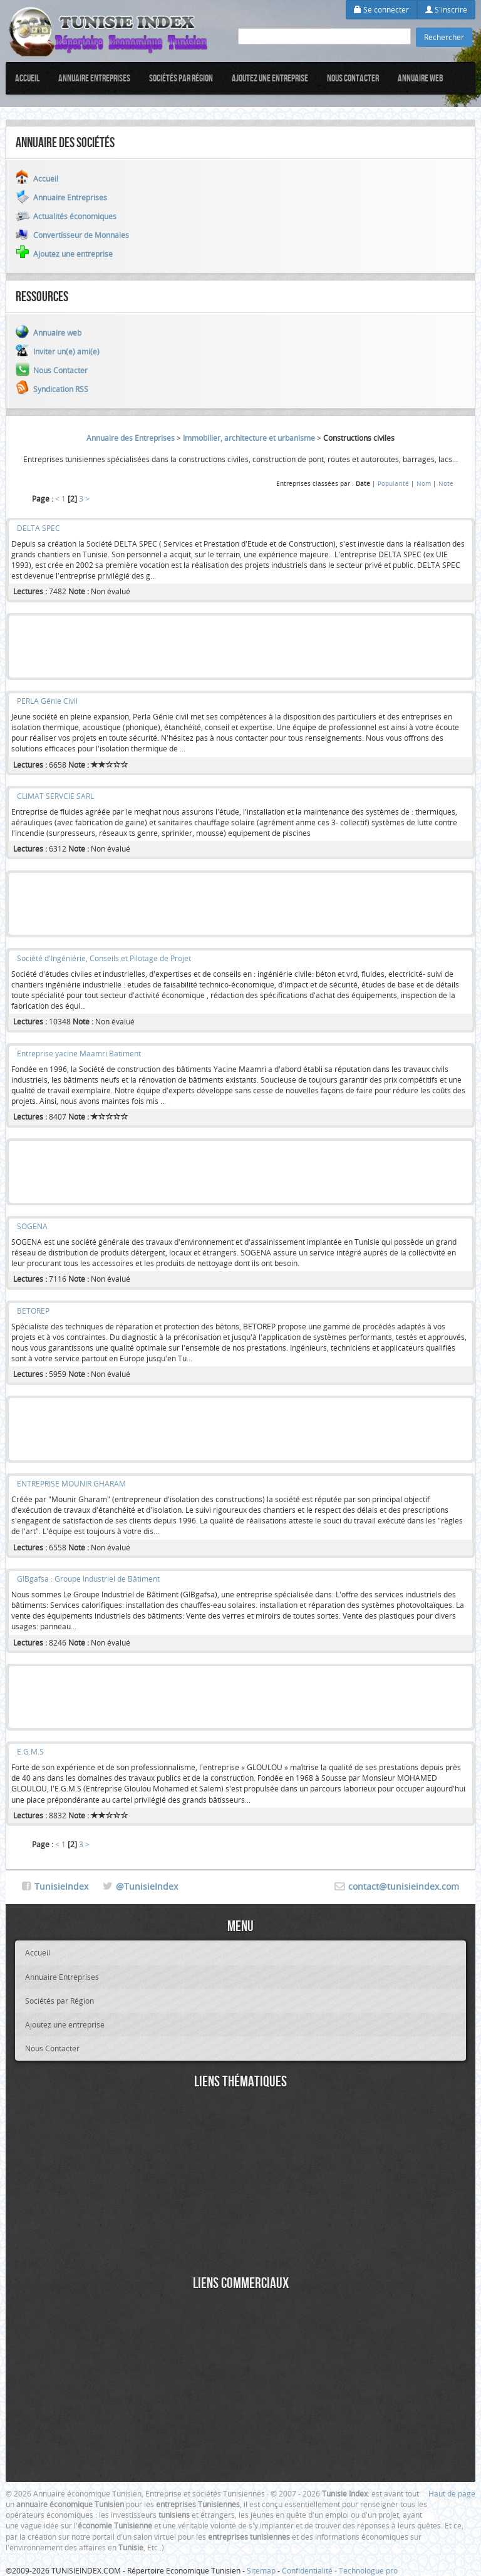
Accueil (27, 78)
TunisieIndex (61, 1886)
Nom (423, 483)
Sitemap (261, 2570)
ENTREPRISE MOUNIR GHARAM (71, 1483)
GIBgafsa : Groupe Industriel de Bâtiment (88, 1579)
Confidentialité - (310, 2570)
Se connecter (381, 9)
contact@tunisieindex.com (403, 1886)
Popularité (393, 483)
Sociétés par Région (181, 78)
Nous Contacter (353, 78)
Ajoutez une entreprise (270, 78)
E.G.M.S (30, 1751)
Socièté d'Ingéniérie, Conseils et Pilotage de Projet (104, 958)
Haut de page (451, 2493)
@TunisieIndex (147, 1886)
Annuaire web (420, 78)
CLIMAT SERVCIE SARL (55, 796)
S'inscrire (446, 9)
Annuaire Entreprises (94, 78)
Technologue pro (368, 2570)
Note (445, 483)
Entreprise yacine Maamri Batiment (79, 1053)
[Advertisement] (240, 646)
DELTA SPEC (38, 528)
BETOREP (33, 1311)
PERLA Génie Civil (47, 701)
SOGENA (32, 1226)
